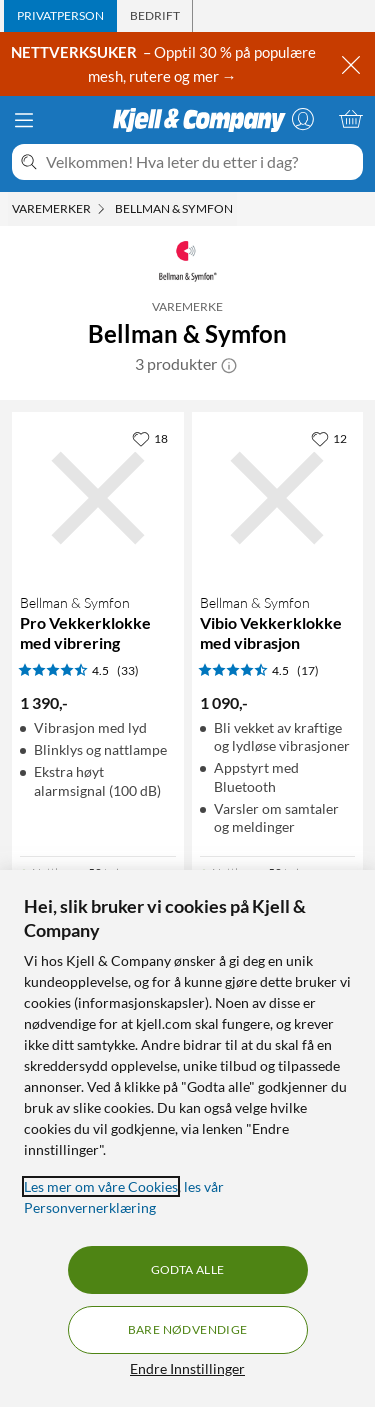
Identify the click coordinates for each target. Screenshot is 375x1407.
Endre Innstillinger (187, 1368)
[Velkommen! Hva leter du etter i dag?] (200, 162)
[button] (229, 364)
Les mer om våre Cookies (101, 1186)
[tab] (60, 16)
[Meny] (24, 120)
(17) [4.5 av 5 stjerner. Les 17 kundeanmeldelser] (308, 670)
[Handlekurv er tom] (351, 119)
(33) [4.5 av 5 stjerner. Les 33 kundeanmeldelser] (128, 670)
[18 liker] (150, 438)
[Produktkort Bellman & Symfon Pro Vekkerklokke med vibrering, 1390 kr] (98, 498)
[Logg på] (303, 119)
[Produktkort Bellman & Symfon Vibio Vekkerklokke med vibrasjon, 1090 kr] (278, 498)
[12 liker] (329, 438)
